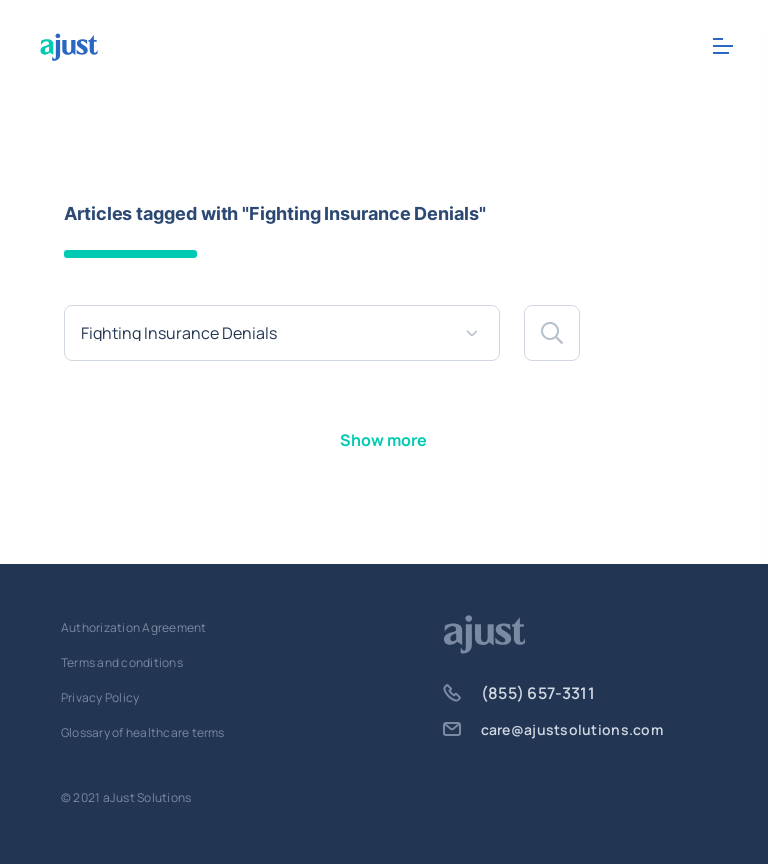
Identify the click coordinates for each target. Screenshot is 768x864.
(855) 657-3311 (519, 693)
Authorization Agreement (134, 627)
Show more (383, 440)
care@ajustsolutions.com (553, 729)
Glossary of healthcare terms (143, 732)
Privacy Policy (100, 697)
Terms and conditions (122, 662)
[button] (552, 333)
